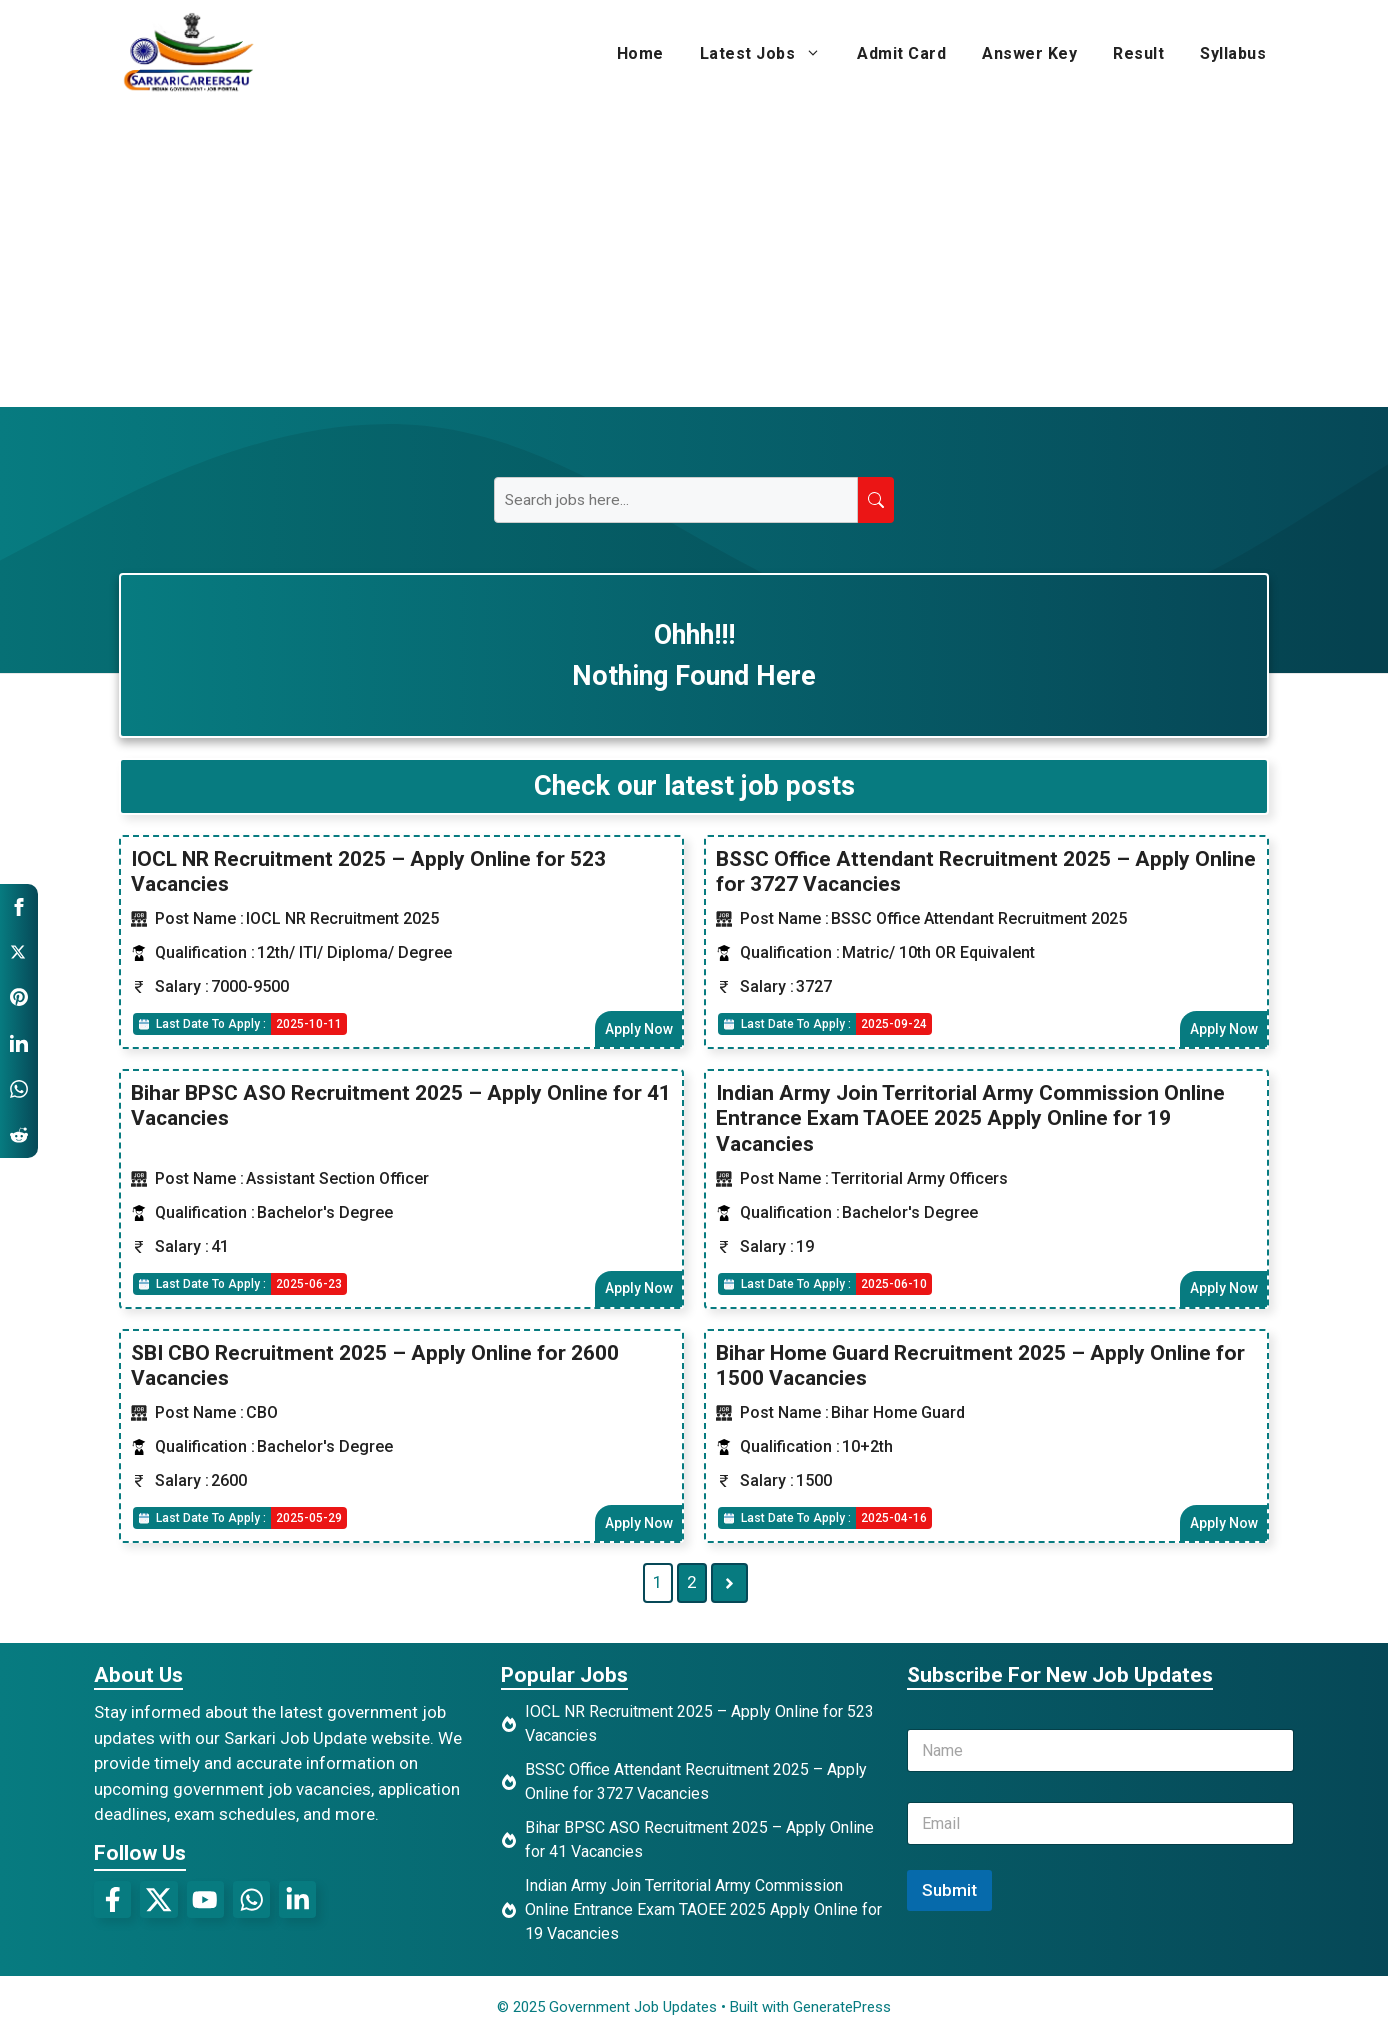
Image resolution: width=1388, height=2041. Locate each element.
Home (640, 53)
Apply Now (638, 1029)
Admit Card (901, 53)
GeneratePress (842, 2010)
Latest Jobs (770, 54)
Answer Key (1029, 53)
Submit (949, 1893)
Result (1138, 53)
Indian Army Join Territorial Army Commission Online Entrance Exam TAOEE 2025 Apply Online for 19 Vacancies (970, 1119)
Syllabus (1233, 53)
